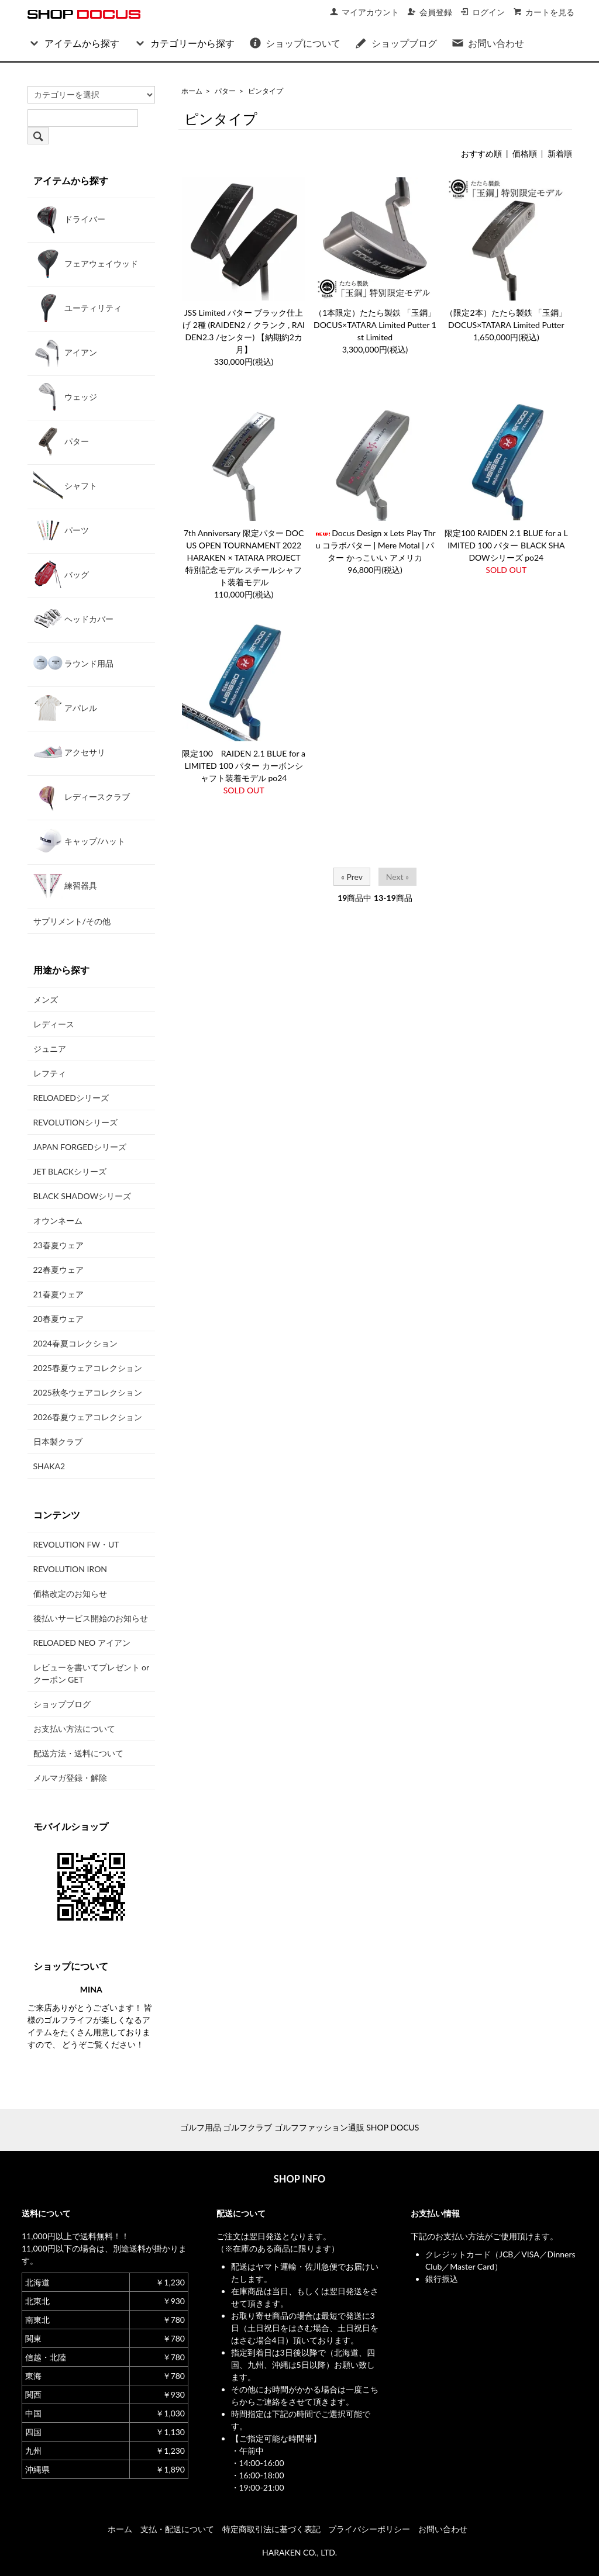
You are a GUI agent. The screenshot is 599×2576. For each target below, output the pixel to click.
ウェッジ (65, 396)
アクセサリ (69, 751)
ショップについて (294, 43)
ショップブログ (395, 43)
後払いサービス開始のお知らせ (90, 1618)
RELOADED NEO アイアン (81, 1643)
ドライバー (69, 218)
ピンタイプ (265, 91)
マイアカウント (364, 12)
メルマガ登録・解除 (70, 1778)
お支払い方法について (74, 1729)
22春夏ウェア (58, 1270)
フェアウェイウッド (86, 263)
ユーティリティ (77, 307)
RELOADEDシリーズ (71, 1098)
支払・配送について (177, 2529)
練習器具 (65, 885)
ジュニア (49, 1049)
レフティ (49, 1073)
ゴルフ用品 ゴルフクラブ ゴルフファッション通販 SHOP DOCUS (299, 2127)
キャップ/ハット (79, 840)
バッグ (61, 574)
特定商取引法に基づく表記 (271, 2529)
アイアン (65, 352)
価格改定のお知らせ (70, 1593)
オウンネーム (57, 1220)
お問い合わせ (487, 43)
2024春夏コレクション (75, 1343)
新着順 (560, 153)
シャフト (65, 485)
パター (225, 91)
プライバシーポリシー (369, 2529)
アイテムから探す (73, 43)
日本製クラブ (57, 1441)
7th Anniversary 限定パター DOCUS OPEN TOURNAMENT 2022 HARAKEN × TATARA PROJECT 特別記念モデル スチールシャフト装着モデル (244, 557)
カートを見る (543, 12)
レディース (53, 1024)
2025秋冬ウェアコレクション (87, 1392)
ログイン (482, 12)
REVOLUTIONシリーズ (75, 1122)
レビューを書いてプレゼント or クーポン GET (91, 1673)
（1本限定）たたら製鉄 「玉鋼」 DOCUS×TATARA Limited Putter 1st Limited (375, 325)
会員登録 (429, 12)
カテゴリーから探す (184, 43)
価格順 (524, 153)
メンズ (45, 999)
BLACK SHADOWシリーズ (82, 1196)
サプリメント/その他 (72, 921)
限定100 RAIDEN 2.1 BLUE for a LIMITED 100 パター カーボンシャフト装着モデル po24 (243, 765)
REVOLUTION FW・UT (76, 1544)
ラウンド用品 (73, 663)
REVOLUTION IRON (70, 1569)
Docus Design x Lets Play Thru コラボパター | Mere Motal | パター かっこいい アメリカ (374, 545)
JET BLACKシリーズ (70, 1171)
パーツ (61, 529)
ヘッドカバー (73, 618)
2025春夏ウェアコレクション (87, 1368)
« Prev (352, 877)
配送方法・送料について (78, 1753)
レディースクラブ (81, 796)
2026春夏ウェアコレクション (87, 1417)
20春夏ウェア (58, 1319)
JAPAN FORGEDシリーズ (79, 1147)
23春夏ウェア (58, 1245)
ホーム (191, 91)
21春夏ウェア (58, 1294)
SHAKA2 (49, 1466)
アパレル (65, 707)
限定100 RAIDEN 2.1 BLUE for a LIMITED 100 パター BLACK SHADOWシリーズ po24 (506, 545)
